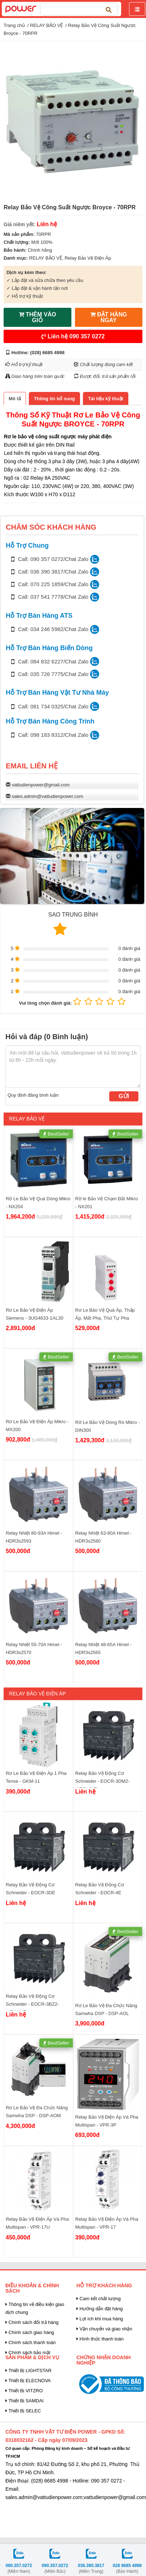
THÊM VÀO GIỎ (37, 317)
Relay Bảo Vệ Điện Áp (88, 258)
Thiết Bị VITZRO (24, 2390)
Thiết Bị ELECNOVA (28, 2380)
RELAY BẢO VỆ (46, 25)
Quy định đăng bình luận (33, 1095)
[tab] (15, 398)
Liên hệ (73, 336)
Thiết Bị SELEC (23, 2410)
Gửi (124, 1096)
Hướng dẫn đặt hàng (99, 2308)
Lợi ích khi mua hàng (99, 2318)
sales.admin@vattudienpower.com (47, 796)
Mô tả (15, 398)
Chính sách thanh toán (30, 2342)
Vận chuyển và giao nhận (104, 2328)
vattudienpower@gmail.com (41, 784)
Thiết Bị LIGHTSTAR (28, 2370)
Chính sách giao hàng (29, 2332)
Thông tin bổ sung (54, 398)
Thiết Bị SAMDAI (24, 2400)
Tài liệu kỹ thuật (105, 398)
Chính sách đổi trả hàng (31, 2322)
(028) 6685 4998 (47, 352)
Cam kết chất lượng (98, 2298)
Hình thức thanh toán (100, 2339)
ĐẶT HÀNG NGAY (108, 317)
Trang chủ (14, 25)
